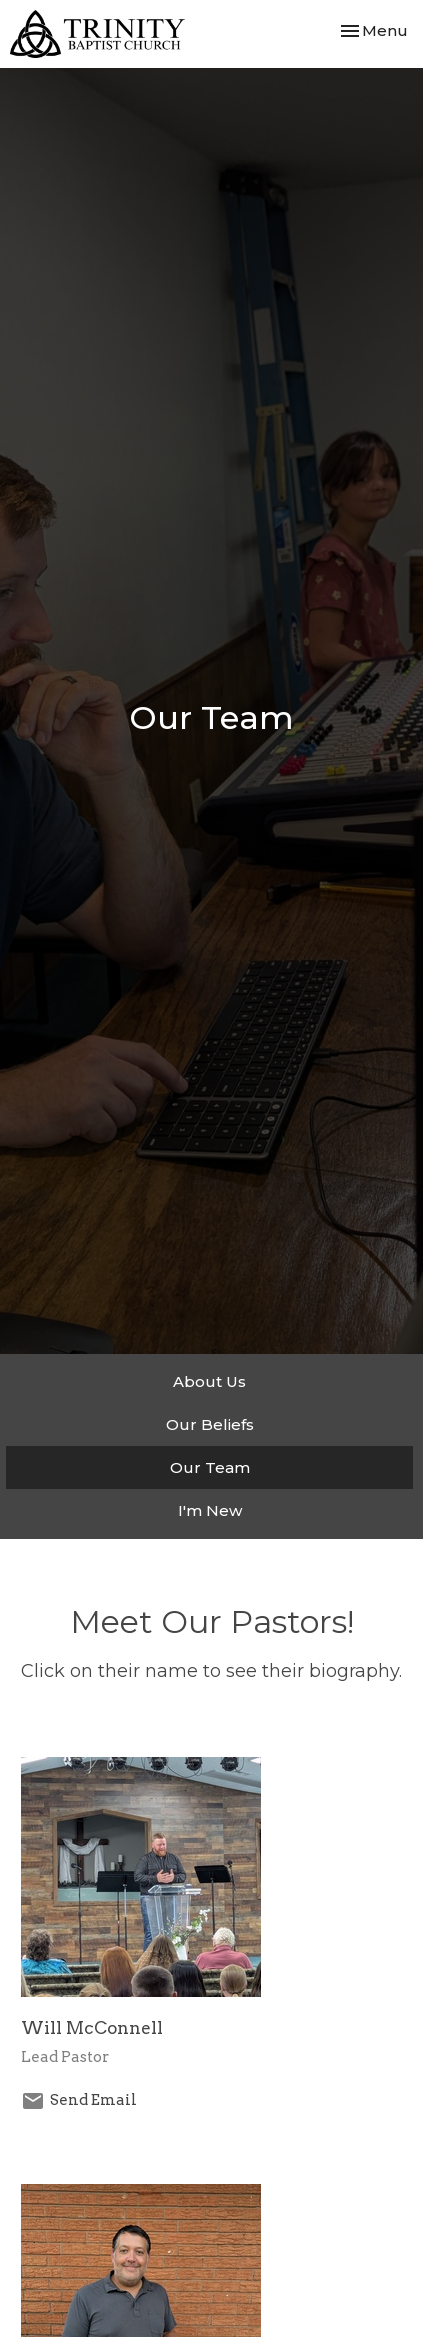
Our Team (210, 1467)
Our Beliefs (210, 1424)
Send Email (93, 2100)
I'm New (210, 1510)
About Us (209, 1381)
